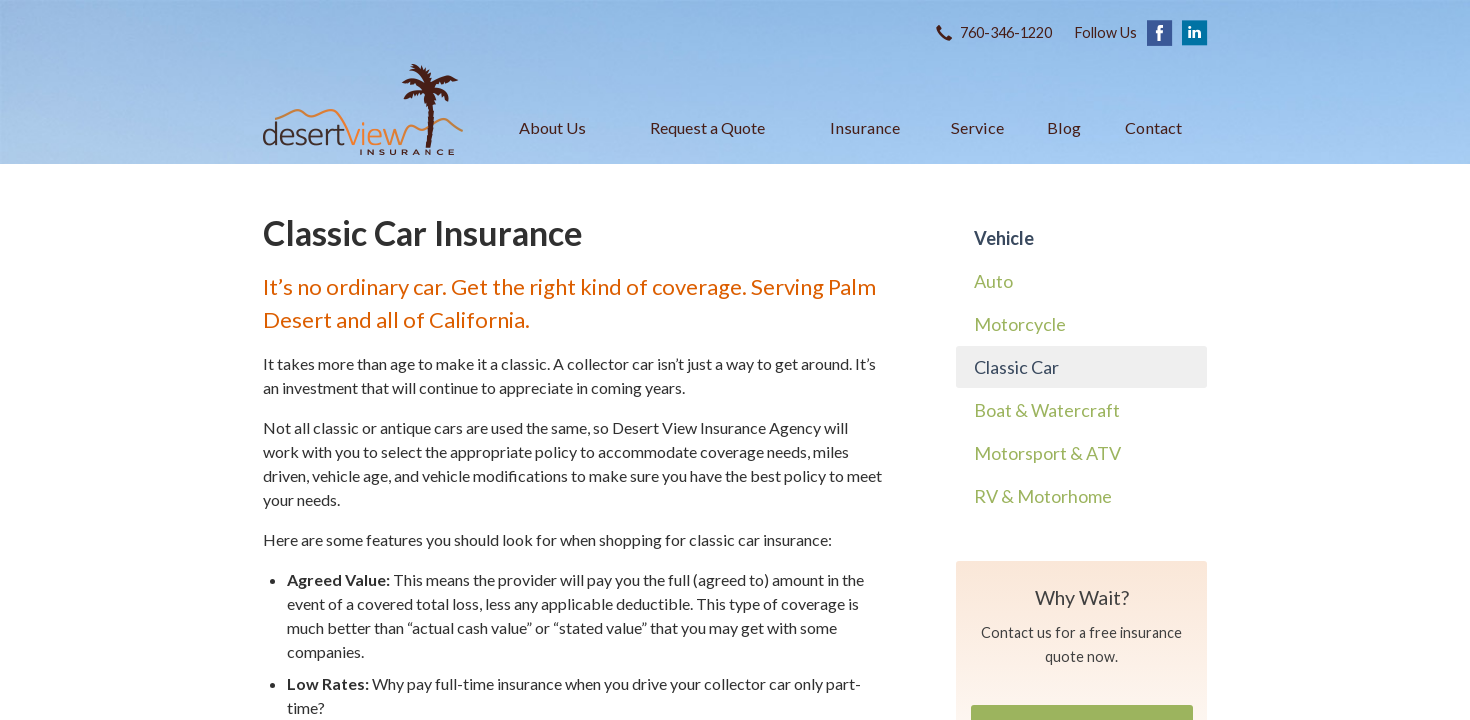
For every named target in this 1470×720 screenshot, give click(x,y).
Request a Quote (707, 127)
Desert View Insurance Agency (363, 109)
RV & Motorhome (1043, 496)
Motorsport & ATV (1047, 453)
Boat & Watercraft (1047, 410)
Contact (1153, 127)
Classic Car (1016, 367)
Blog (1064, 127)
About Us (552, 127)
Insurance (865, 127)
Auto (993, 281)
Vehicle (1004, 238)
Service (977, 127)
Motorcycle (1020, 324)
